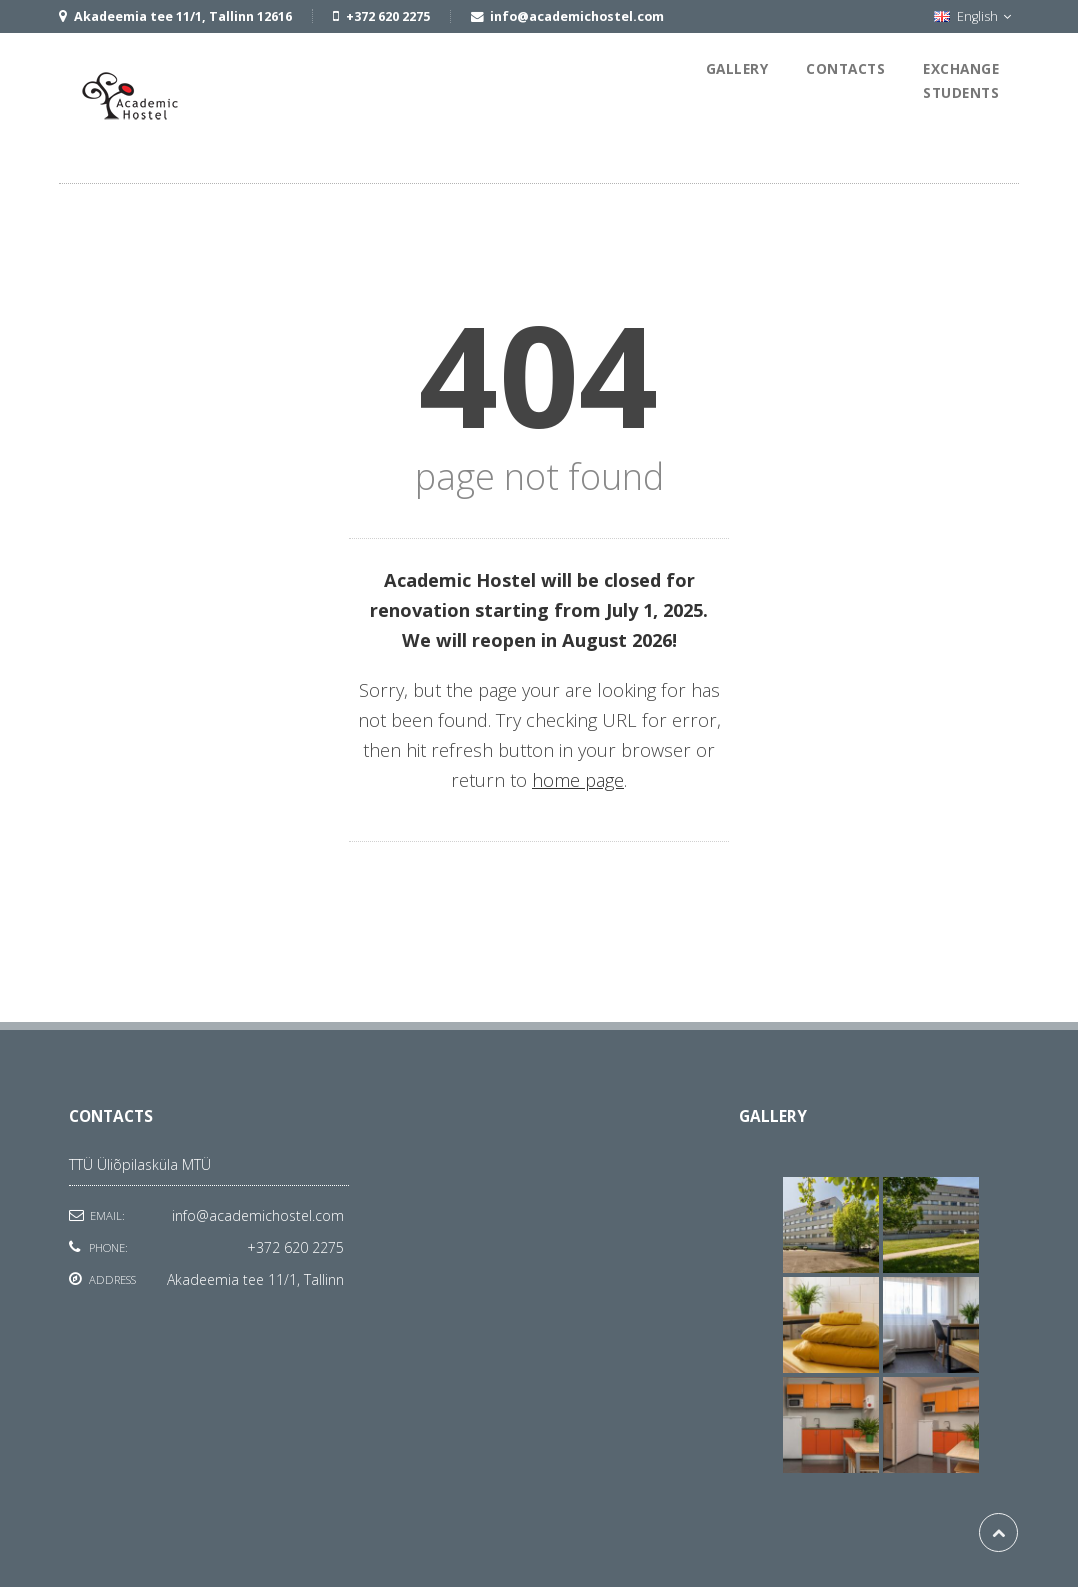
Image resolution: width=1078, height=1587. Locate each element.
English (972, 16)
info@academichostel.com (258, 1215)
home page (578, 780)
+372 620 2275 (295, 1247)
